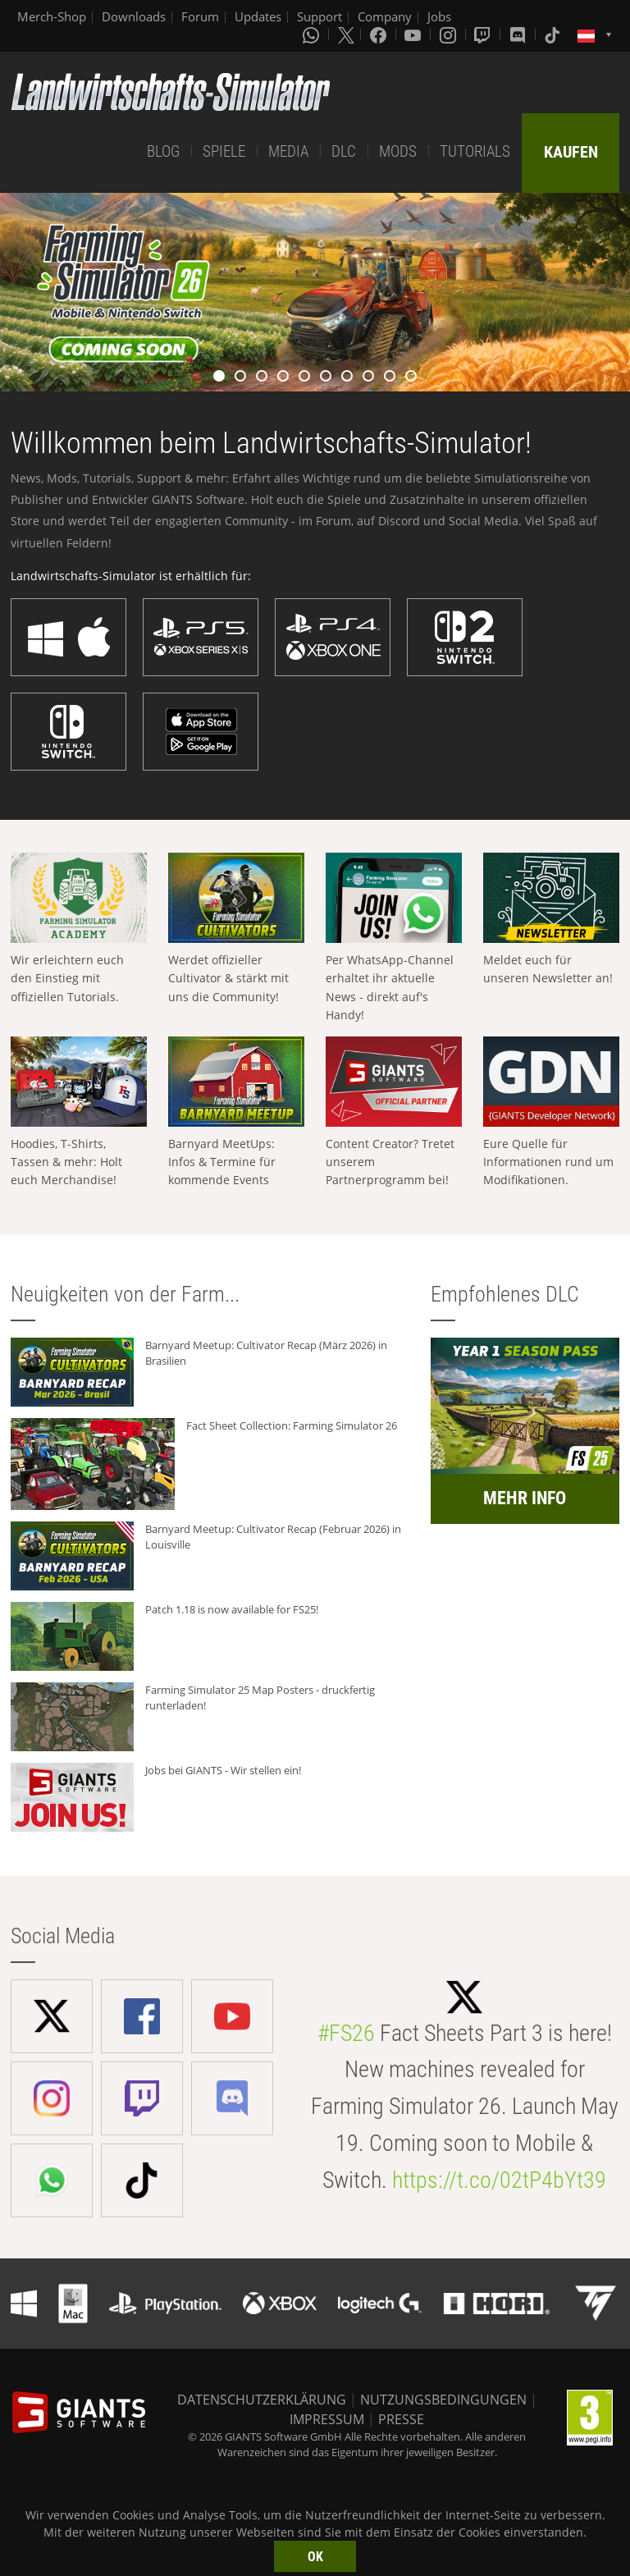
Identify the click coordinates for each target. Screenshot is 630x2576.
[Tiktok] (554, 34)
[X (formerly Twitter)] (346, 34)
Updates (258, 16)
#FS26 (346, 2033)
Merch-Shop (51, 16)
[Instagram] (449, 34)
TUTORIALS (475, 151)
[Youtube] (414, 34)
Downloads (134, 16)
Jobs (439, 16)
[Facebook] (380, 34)
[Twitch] (484, 34)
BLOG (163, 151)
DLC (343, 151)
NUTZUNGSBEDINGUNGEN (443, 2400)
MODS (398, 151)
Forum (200, 16)
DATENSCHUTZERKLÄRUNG (261, 2400)
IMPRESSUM (327, 2419)
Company (385, 16)
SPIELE (224, 151)
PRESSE (401, 2419)
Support (319, 16)
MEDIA (288, 151)
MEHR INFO (524, 1498)
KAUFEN (571, 152)
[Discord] (519, 34)
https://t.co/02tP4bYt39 (499, 2180)
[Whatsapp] (312, 34)
